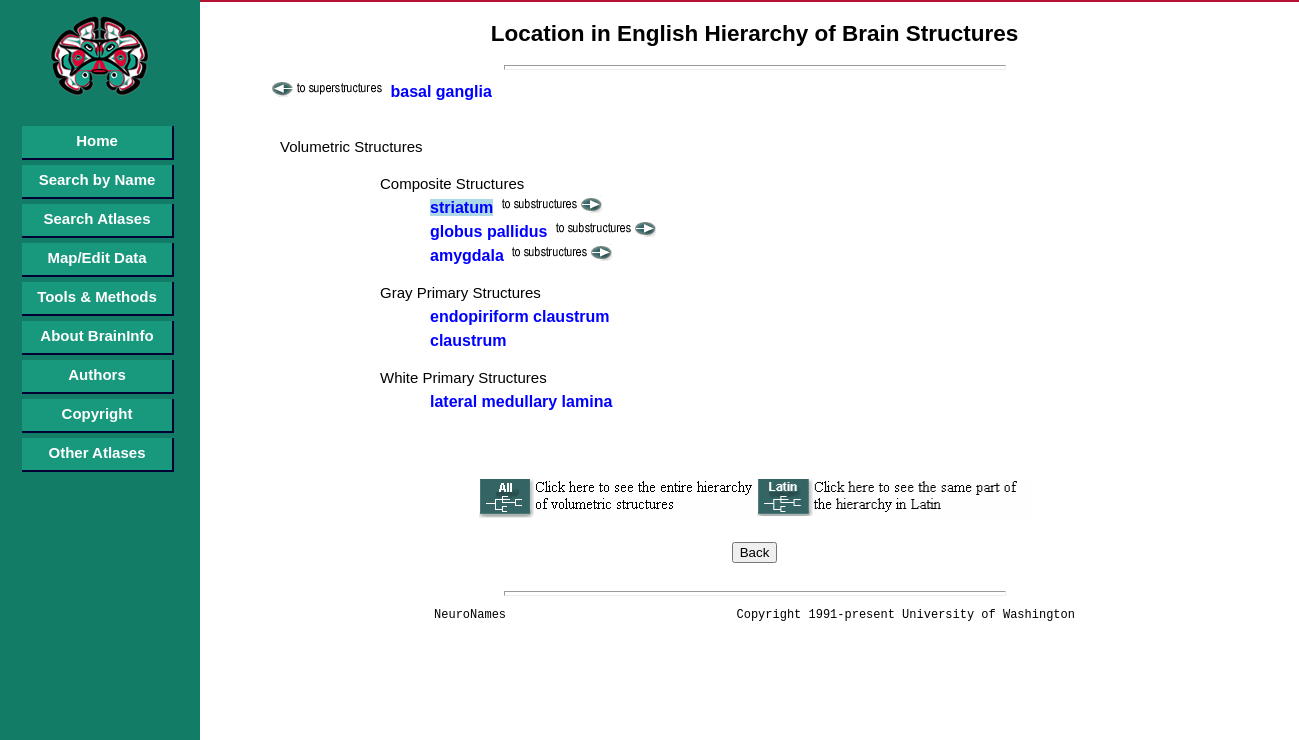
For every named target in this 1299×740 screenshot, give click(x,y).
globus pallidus (488, 231)
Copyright (97, 413)
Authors (97, 374)
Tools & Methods (97, 296)
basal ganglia (440, 91)
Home (97, 140)
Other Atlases (97, 452)
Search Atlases (96, 218)
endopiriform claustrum (520, 316)
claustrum (468, 340)
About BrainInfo (96, 335)
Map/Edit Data (96, 257)
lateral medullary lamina (521, 401)
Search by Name (97, 179)
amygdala (467, 255)
